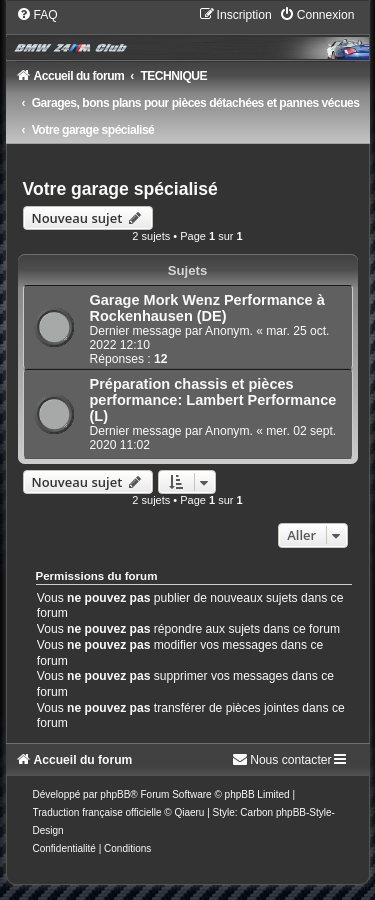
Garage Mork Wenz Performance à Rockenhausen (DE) (207, 308)
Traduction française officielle (97, 812)
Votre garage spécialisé (120, 189)
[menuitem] (37, 15)
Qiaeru (189, 812)
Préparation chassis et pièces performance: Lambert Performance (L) (213, 400)
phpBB (115, 794)
